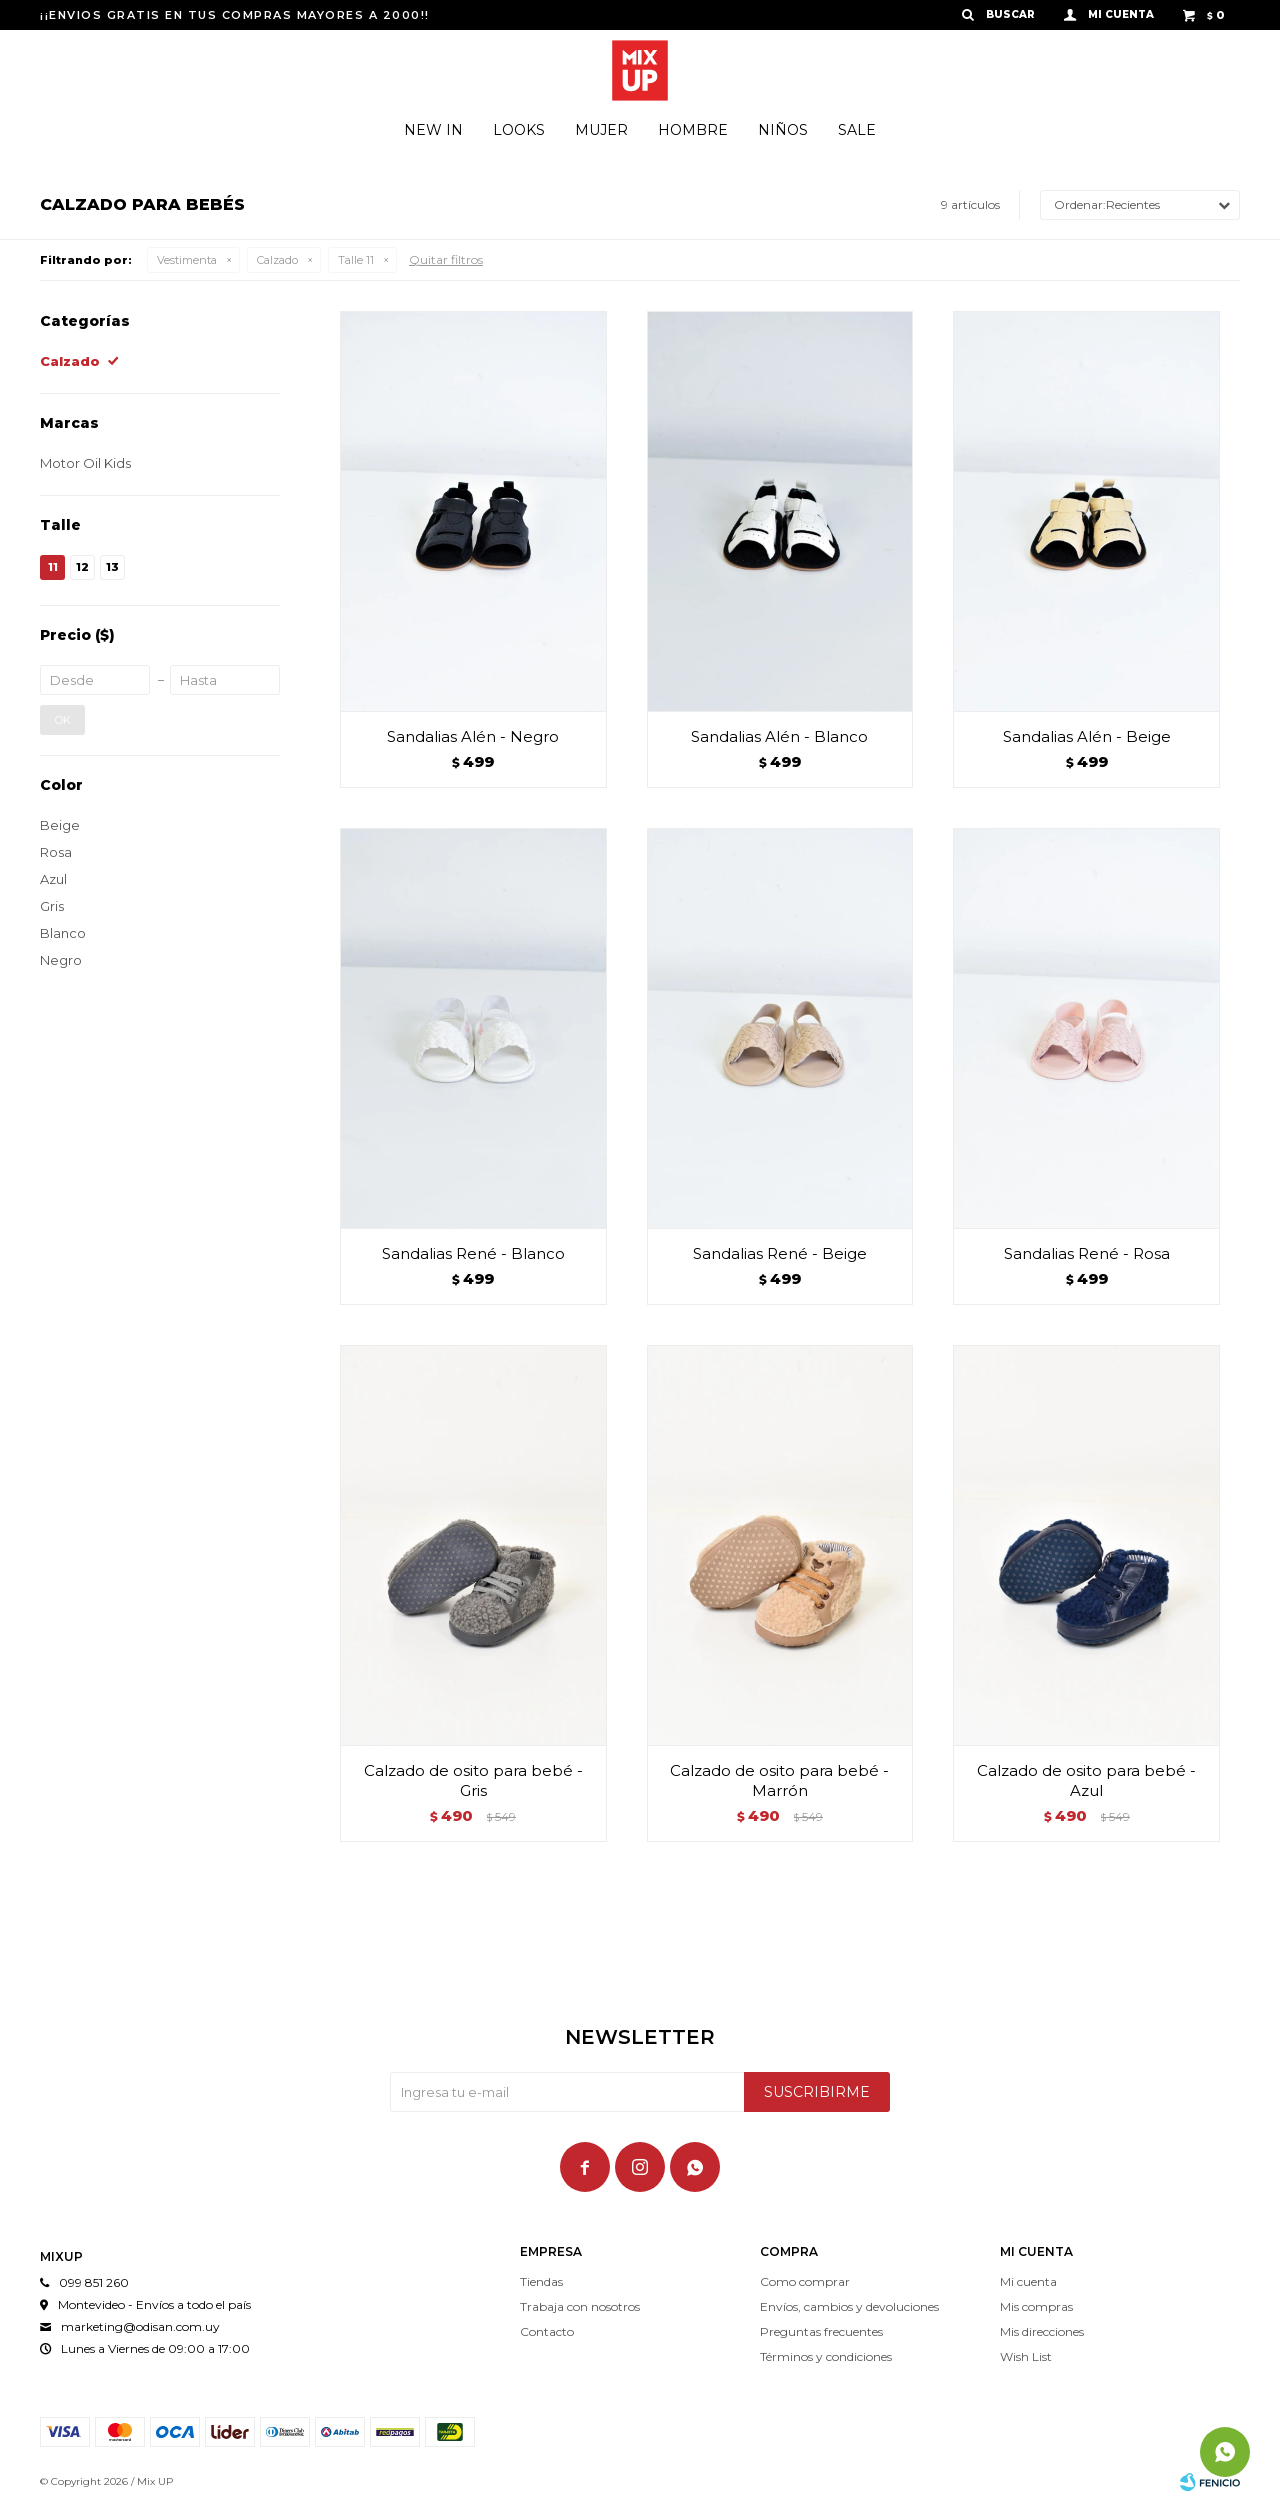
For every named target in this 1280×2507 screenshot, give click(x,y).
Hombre (693, 130)
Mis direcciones (1042, 2331)
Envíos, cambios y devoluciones (849, 2306)
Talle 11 (356, 260)
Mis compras (1036, 2306)
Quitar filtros (446, 259)
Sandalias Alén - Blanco (779, 736)
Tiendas (541, 2281)
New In (433, 130)
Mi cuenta (1028, 2281)
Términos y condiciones (826, 2356)
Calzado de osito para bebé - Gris (473, 1780)
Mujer (601, 130)
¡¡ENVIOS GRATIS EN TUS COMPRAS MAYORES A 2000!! (235, 15)
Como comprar (805, 2281)
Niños (783, 130)
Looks (519, 130)
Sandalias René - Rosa (1087, 1253)
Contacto (547, 2331)
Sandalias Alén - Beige (1087, 736)
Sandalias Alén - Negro (473, 736)
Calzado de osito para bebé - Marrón (779, 1780)
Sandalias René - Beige (780, 1253)
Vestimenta (187, 260)
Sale (857, 130)
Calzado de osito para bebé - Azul (1086, 1780)
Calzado (277, 260)
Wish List (1026, 2356)
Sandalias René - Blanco (473, 1253)
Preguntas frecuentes (821, 2331)
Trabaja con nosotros (580, 2306)
